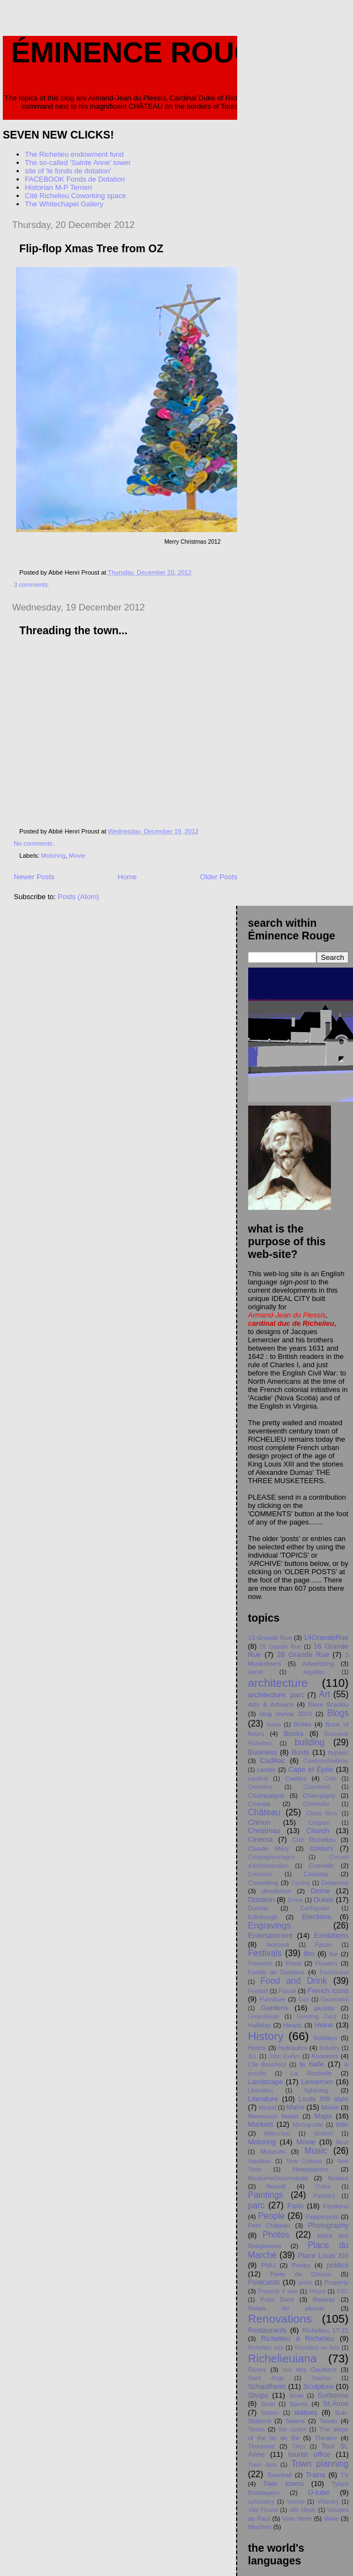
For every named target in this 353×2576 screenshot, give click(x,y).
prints (305, 2283)
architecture (278, 1682)
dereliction (276, 1890)
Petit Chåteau (269, 2225)
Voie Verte (297, 2518)
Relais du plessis (286, 2308)
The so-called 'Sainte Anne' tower (78, 162)
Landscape (266, 2082)
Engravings (269, 1925)
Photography (328, 2225)
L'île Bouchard (267, 2065)
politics (338, 2265)
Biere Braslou (328, 1704)
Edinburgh (262, 1916)
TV (344, 2474)
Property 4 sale (278, 2291)
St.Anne (336, 2403)
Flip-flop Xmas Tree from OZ (91, 248)
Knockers (325, 2055)
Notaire (338, 2177)
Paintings (266, 2195)
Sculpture (318, 2386)
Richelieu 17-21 (325, 2330)
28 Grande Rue (303, 1654)
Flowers (326, 1963)
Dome (320, 1891)
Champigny (319, 1795)
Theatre (326, 2437)
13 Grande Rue (270, 1637)
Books (293, 1733)
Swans (295, 2420)
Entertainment (270, 1935)
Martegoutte (307, 2125)
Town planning (320, 2463)
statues (305, 2412)
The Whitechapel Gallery (64, 204)
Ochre (323, 2187)
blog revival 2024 (285, 1713)
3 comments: (32, 584)
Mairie (330, 2107)
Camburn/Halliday (326, 1761)
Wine (331, 2518)
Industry (329, 2048)
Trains (315, 2475)
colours (321, 1848)
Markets (261, 2124)
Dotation (261, 1899)
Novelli (276, 2186)
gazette (323, 2007)
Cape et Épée (311, 1769)
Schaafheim (267, 2386)
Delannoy (335, 1882)
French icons (328, 1991)
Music (315, 2150)
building (309, 1742)
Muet (342, 2142)
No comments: (35, 843)
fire (333, 1953)
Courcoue (260, 1874)
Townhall (279, 2474)
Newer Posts (34, 877)
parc (256, 2205)
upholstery (261, 2502)
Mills (342, 2124)
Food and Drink (293, 1980)
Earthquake (315, 1908)
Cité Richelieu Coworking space (75, 196)
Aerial (255, 1672)
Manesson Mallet (273, 2116)
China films (321, 1813)
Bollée (302, 1724)
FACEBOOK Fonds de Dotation (75, 179)
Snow (296, 2396)
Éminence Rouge (143, 52)
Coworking (263, 1882)
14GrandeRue (326, 1637)
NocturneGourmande (278, 2177)
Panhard (324, 2196)
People (271, 2216)
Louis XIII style (323, 2099)
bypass (338, 1752)
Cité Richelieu (313, 1839)
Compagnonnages (271, 1857)
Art (324, 1694)
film (308, 1954)
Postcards (264, 2282)
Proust (317, 2291)
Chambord (316, 1787)
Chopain (319, 1823)
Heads (293, 2024)
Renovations (280, 2318)
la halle (311, 2064)
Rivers (257, 2369)
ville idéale (302, 2510)
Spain (267, 2404)
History (266, 2036)
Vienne (295, 2502)
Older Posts (219, 877)
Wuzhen (260, 2526)
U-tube (318, 2492)
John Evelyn (285, 2056)
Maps (323, 2116)
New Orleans (304, 2161)
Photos (276, 2234)
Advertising (318, 1663)
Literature (263, 2099)
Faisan (323, 1945)
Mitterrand (277, 2134)
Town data (262, 2465)
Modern (323, 2134)
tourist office (309, 2454)
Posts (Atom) (78, 897)
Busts (301, 1752)
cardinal (258, 1779)
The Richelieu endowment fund (74, 154)
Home (127, 877)
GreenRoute (264, 2017)
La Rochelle (311, 2072)
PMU (268, 2265)
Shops (258, 2395)
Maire (296, 2107)
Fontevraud (334, 1972)
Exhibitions (331, 1935)
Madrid (267, 2108)
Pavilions (336, 2205)
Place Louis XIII (323, 2255)
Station (270, 2413)
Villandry (328, 2502)
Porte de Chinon (300, 2273)
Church (317, 1830)
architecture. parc (276, 1695)
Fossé (287, 1990)
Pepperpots (322, 2216)
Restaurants (267, 2330)
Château (264, 1812)
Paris (295, 2206)
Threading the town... (73, 630)
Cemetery (260, 1787)
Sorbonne (333, 2395)
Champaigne (266, 1795)
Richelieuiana (282, 2358)
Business (262, 1752)
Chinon (259, 1822)
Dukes (323, 1899)
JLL (253, 2056)
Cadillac (272, 1760)
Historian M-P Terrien (58, 187)
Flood (293, 1963)
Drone (295, 1900)
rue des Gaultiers (309, 2369)
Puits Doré (277, 2299)
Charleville (316, 1804)
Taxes (256, 2428)
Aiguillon (314, 1672)
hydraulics (292, 2047)
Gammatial (335, 1999)
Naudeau (259, 2161)
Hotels (257, 2047)
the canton (293, 2429)
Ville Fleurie (263, 2510)
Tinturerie (261, 2446)
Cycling (300, 1883)
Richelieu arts (266, 2348)
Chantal (259, 1803)
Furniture (273, 1999)
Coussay (315, 1873)
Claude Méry (269, 1848)
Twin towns (283, 2483)
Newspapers (310, 2169)
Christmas (264, 1830)
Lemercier (317, 2082)
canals (266, 1769)
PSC (343, 2291)
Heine (323, 2025)
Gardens (274, 2008)
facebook (278, 1945)
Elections (316, 1917)
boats (274, 1725)
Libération (261, 2091)
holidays (326, 2037)
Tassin (328, 2420)
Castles (296, 1778)
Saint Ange (266, 2378)
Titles (298, 2447)
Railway (324, 2299)
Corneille (321, 1865)
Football (258, 1991)
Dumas (258, 1907)
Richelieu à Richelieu (297, 2338)
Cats (330, 1779)
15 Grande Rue (280, 1647)
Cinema (260, 1839)
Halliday (259, 2024)
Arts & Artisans (271, 1704)
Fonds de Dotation (276, 1971)
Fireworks (260, 1964)
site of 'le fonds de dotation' (68, 171)
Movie (77, 855)
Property (336, 2282)
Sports (298, 2403)
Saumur (321, 2378)
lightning (316, 2090)
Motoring (53, 855)
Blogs (338, 1713)
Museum (272, 2151)
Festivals (265, 1953)
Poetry (301, 2265)
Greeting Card (316, 2017)
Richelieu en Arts (317, 2348)
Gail (304, 1999)
